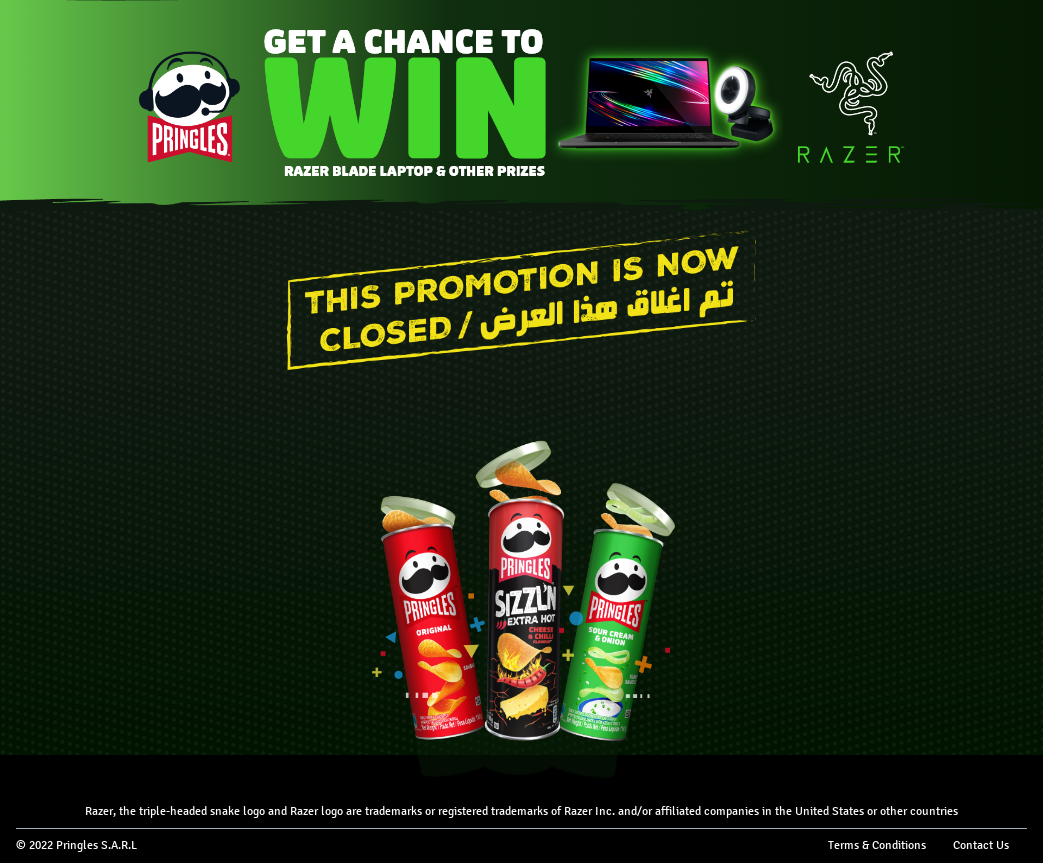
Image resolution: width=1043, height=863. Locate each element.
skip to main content (0, 0)
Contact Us (981, 845)
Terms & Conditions (877, 845)
